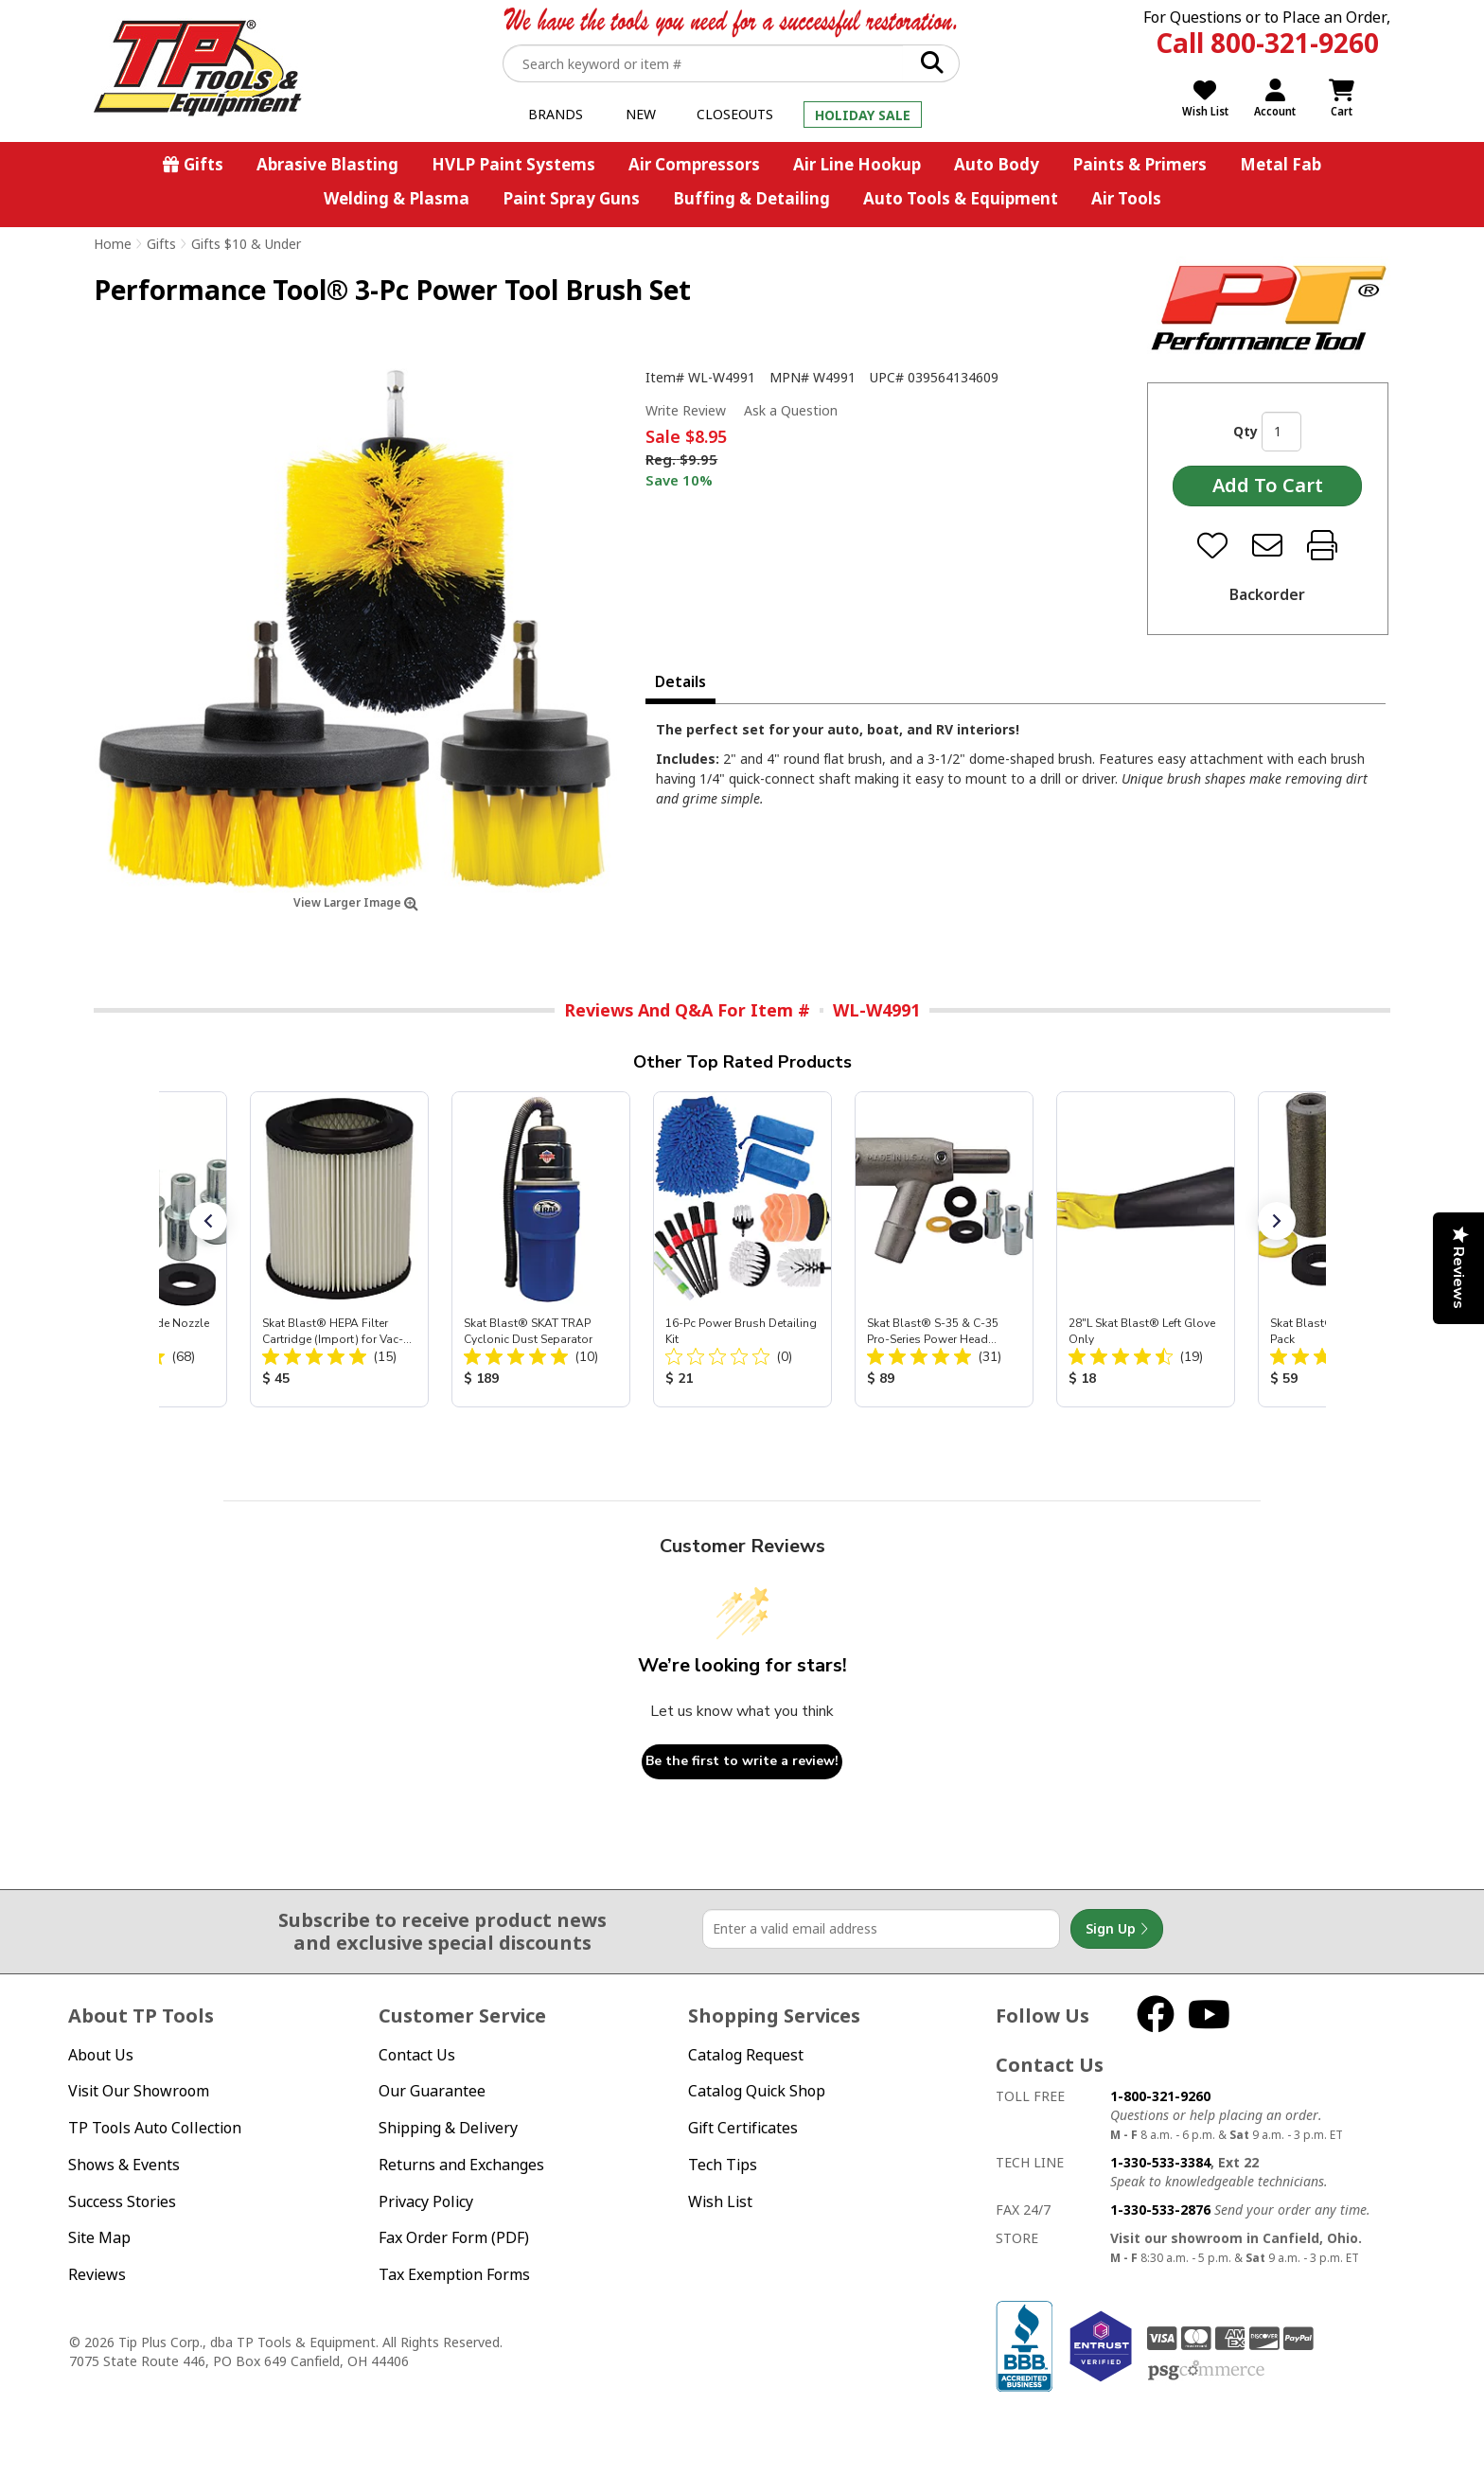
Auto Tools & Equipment (960, 198)
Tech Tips (722, 2164)
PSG (1206, 2371)
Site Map (99, 2237)
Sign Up (1117, 1928)
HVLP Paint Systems (513, 164)
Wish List (720, 2201)
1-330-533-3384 (1160, 2162)
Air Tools (1126, 198)
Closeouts (735, 114)
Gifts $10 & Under (246, 244)
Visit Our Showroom (138, 2090)
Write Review (685, 410)
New (641, 114)
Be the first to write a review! (742, 1761)
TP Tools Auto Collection (154, 2127)
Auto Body (996, 164)
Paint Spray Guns (571, 198)
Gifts (203, 164)
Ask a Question (791, 410)
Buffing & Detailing (751, 198)
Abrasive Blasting (327, 164)
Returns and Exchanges (461, 2164)
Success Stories (122, 2201)
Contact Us (417, 2054)
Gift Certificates (743, 2127)
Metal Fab (1280, 164)
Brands (555, 114)
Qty (1245, 431)
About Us (100, 2054)
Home (113, 244)
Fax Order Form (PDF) (454, 2237)
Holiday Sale (862, 115)
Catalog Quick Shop (756, 2090)
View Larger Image (355, 902)
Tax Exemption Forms (454, 2274)
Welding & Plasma (396, 198)
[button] (208, 1221)
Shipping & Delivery (448, 2127)
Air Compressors (694, 164)
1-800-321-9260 (1160, 2096)
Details (680, 681)
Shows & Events (124, 2164)
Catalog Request (746, 2054)
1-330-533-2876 (1160, 2210)
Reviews (97, 2274)
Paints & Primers (1139, 164)
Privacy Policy (426, 2201)
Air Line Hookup (857, 164)
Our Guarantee (432, 2090)
